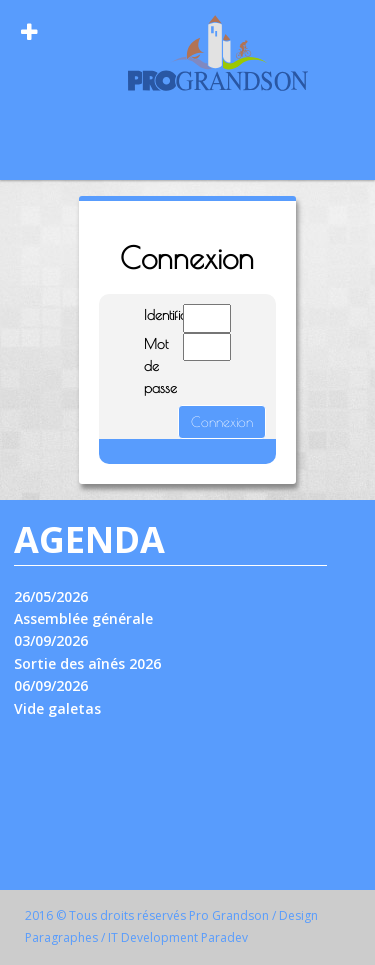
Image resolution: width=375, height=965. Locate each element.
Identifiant (148, 315)
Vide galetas (57, 708)
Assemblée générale (83, 618)
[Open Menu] (29, 32)
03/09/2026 (51, 640)
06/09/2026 (51, 685)
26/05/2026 (51, 596)
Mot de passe (148, 366)
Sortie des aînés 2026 (87, 663)
